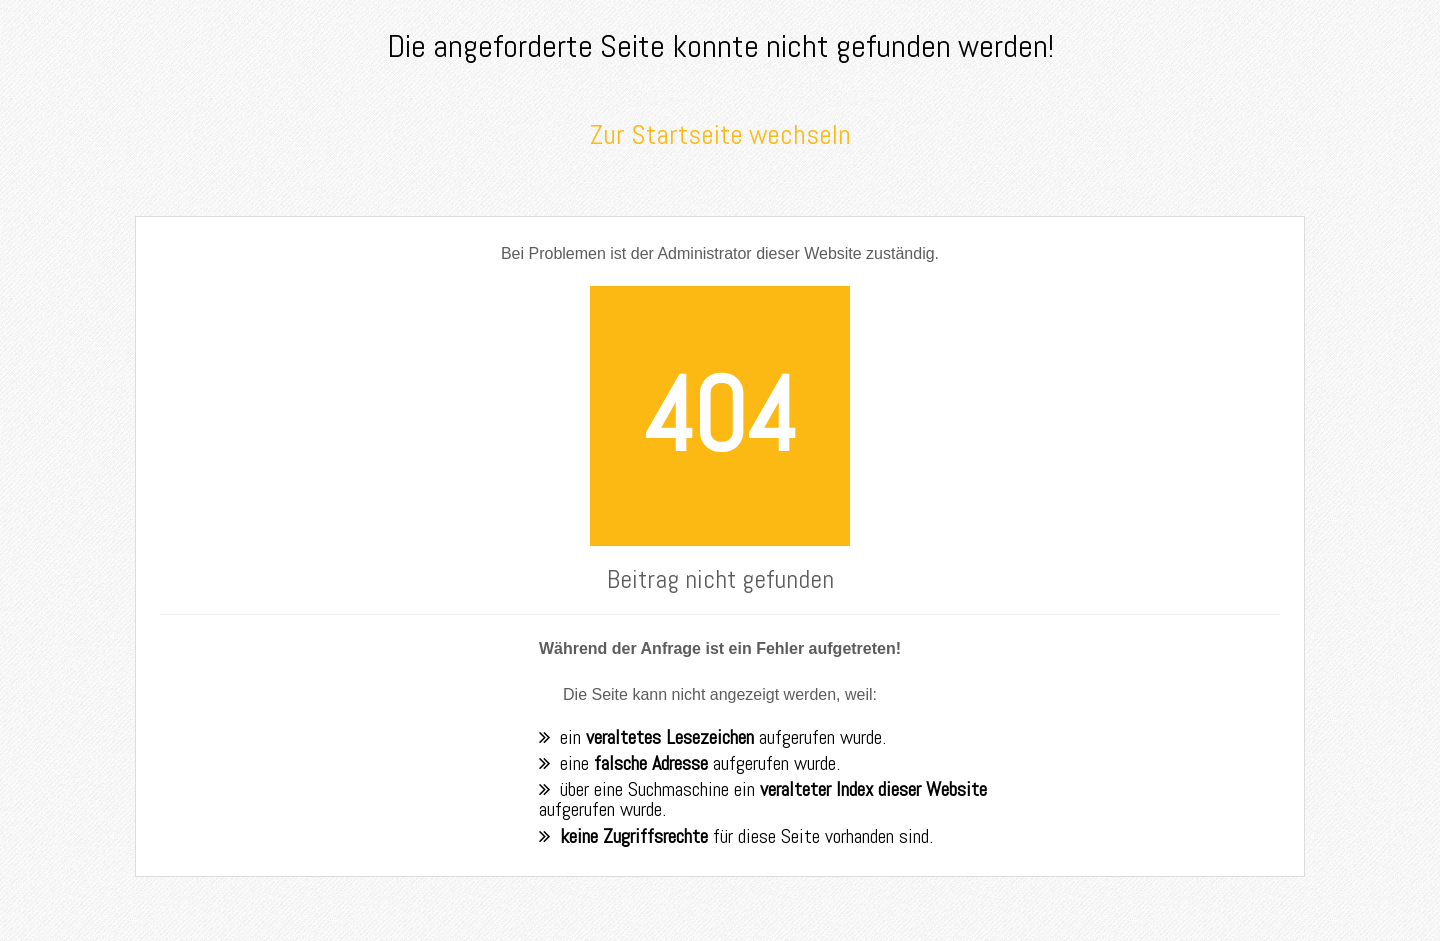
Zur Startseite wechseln (720, 134)
